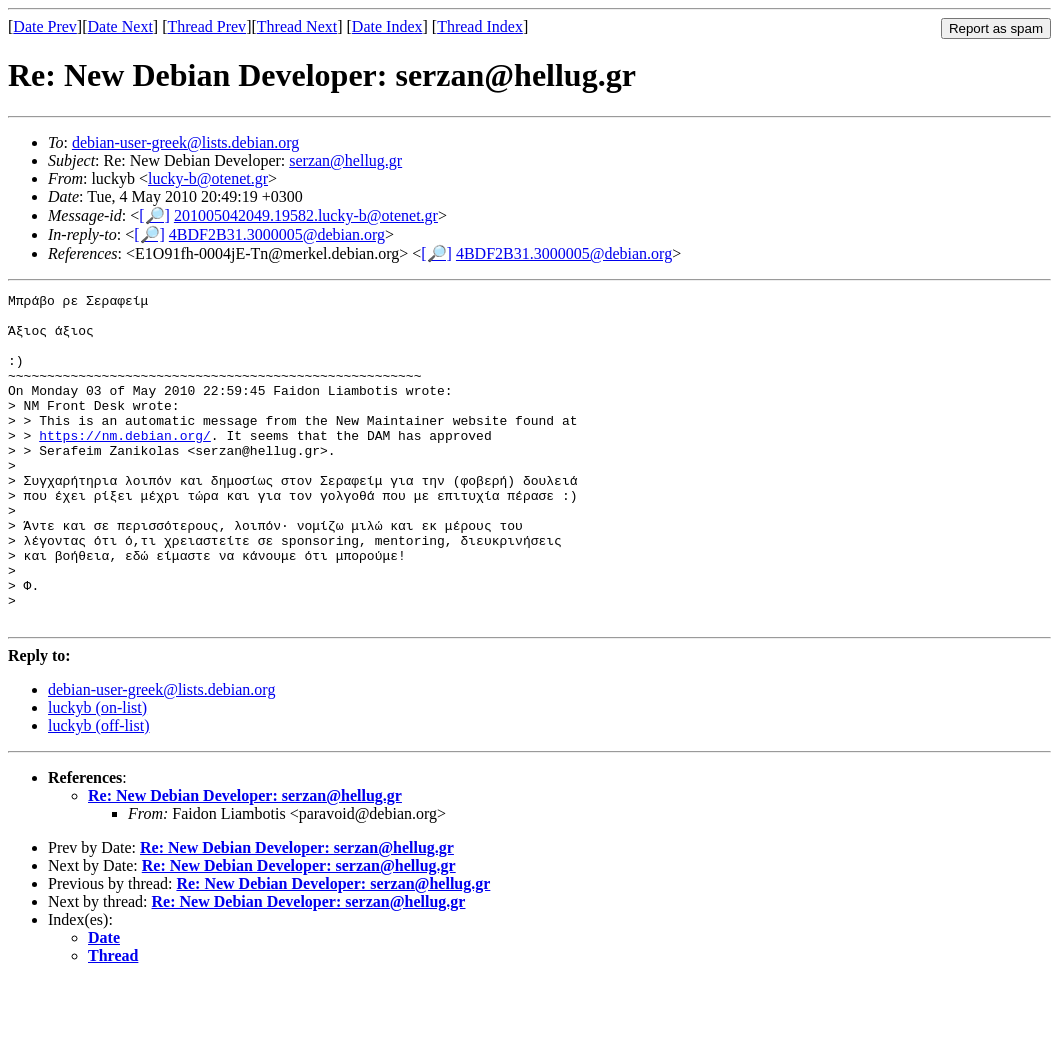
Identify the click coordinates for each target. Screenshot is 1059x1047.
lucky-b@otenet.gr (208, 178)
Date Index (387, 26)
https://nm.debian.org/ (125, 465)
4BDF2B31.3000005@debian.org (277, 234)
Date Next (120, 26)
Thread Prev (206, 26)
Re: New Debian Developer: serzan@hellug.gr (245, 861)
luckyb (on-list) (97, 773)
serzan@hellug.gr (345, 160)
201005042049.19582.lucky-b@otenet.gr (306, 215)
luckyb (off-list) (98, 791)
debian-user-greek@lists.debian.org (185, 142)
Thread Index (480, 26)
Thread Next (297, 26)
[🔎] (154, 215)
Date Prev (45, 26)
